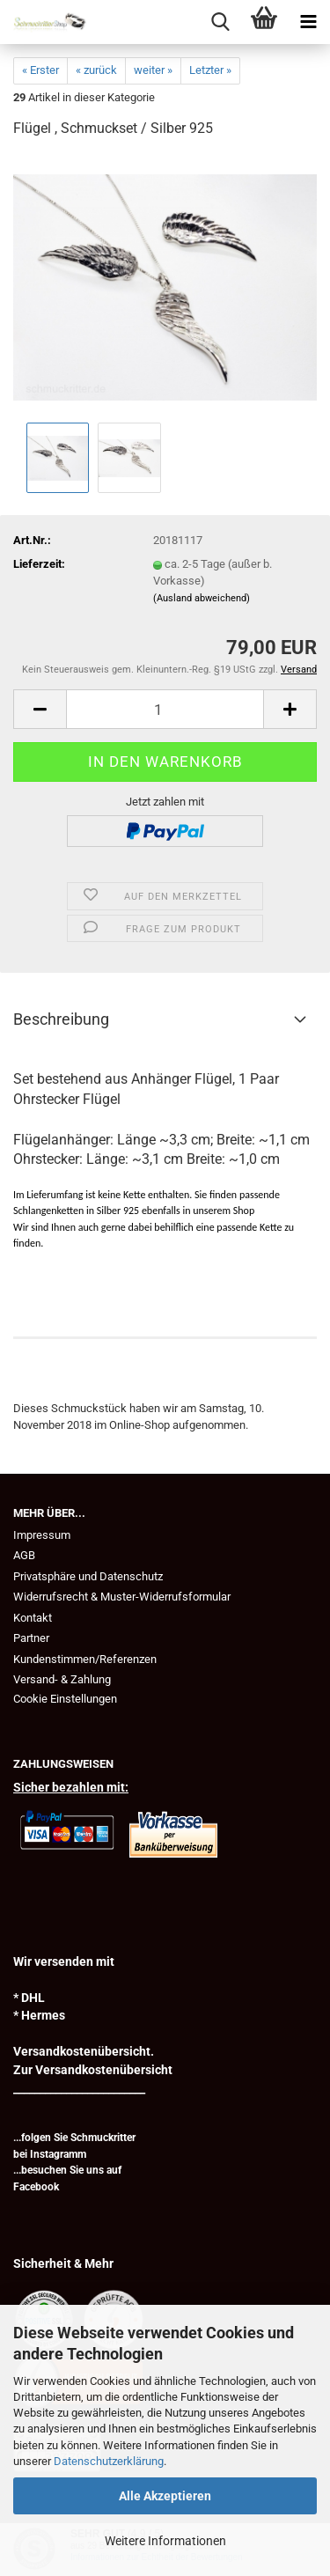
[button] (39, 709)
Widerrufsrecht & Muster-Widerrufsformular (122, 1596)
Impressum (41, 1535)
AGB (24, 1555)
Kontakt (32, 1617)
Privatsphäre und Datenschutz (88, 1576)
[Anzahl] (165, 709)
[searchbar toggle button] (220, 22)
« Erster (40, 70)
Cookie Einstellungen (65, 1698)
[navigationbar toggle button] (308, 22)
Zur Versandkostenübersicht (92, 2070)
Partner (31, 1638)
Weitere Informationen (165, 2541)
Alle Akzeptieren (165, 2496)
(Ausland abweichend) (201, 598)
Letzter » (210, 70)
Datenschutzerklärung (109, 2461)
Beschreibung (61, 1019)
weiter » (153, 70)
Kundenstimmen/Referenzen (85, 1659)
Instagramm (58, 2154)
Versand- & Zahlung (62, 1679)
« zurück (96, 70)
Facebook (36, 2187)
